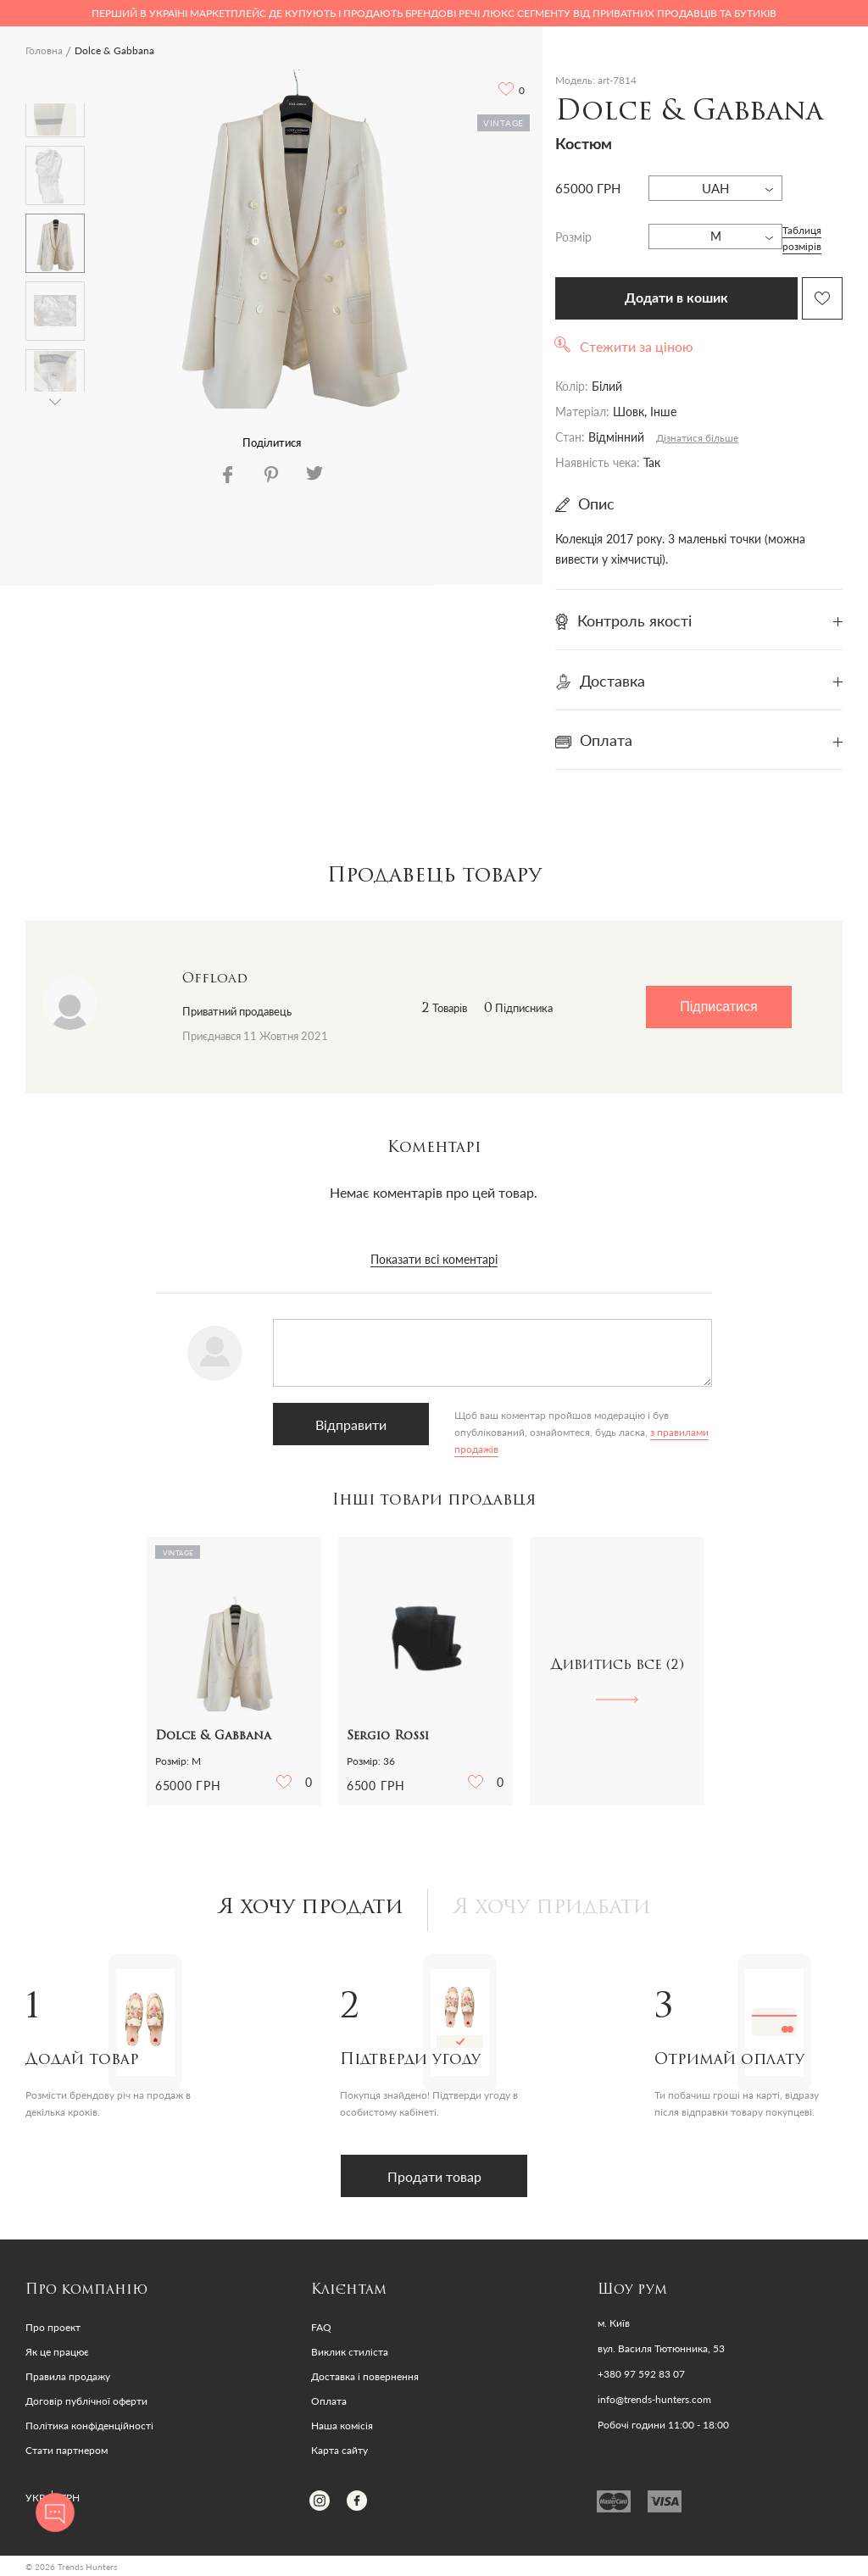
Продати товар (434, 2176)
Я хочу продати (311, 1908)
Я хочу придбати (551, 1908)
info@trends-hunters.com (654, 2400)
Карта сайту (339, 2450)
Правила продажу (67, 2376)
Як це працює (57, 2351)
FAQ (321, 2327)
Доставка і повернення (365, 2376)
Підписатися (718, 1006)
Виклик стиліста (349, 2351)
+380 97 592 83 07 (641, 2374)
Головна (44, 50)
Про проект (53, 2327)
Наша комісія (342, 2425)
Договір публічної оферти (86, 2401)
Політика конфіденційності (89, 2425)
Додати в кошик (676, 298)
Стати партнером (66, 2450)
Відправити (351, 1424)
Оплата (329, 2401)
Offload (215, 979)
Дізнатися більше (697, 437)
